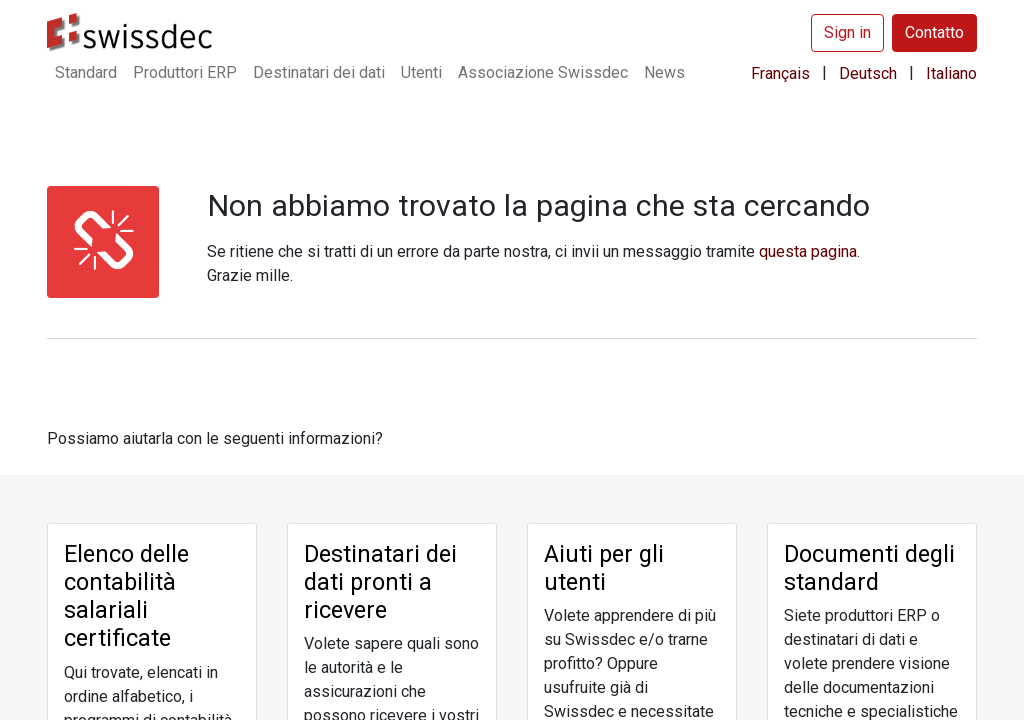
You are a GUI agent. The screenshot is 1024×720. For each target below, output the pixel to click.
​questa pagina (808, 251)
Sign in (847, 32)
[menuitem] (86, 73)
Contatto (934, 32)
